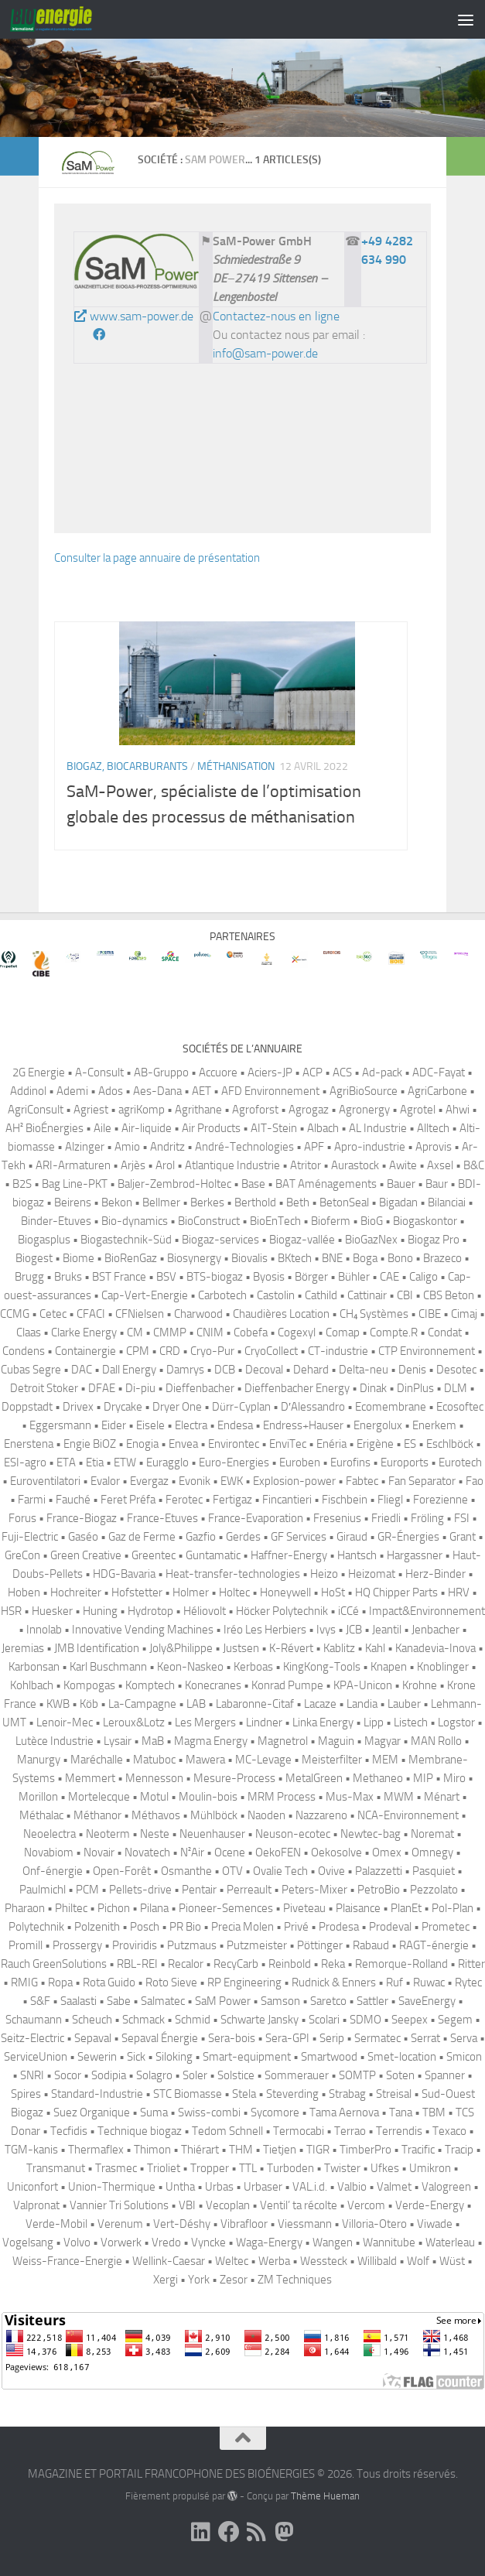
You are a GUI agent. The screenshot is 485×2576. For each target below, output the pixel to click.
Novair (99, 1852)
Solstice (235, 2075)
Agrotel (417, 1110)
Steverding (292, 2094)
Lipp (374, 1722)
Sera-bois (231, 2038)
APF (314, 1147)
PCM (87, 1890)
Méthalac (41, 1815)
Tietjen (279, 2150)
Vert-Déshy (181, 2224)
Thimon (152, 2150)
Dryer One (177, 1407)
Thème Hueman (325, 2496)
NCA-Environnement (408, 1815)
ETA (66, 1462)
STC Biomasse (187, 2094)
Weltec (231, 2261)
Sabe (119, 2001)
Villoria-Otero (374, 2224)
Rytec (468, 1982)
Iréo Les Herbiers (265, 1630)
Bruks (68, 1277)
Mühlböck (213, 1815)
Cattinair (367, 1295)
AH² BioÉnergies (44, 1128)
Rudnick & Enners (334, 1982)
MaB (153, 1741)
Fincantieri (287, 1500)
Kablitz (339, 1648)
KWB (58, 1704)
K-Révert (291, 1648)
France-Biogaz (81, 1518)
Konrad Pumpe (287, 1685)
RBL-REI (137, 1964)
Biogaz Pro (433, 1240)
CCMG (14, 1314)
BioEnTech (275, 1221)
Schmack (143, 2020)
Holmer (190, 1592)
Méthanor (97, 1815)
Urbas (219, 2187)
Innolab (44, 1630)
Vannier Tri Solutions (119, 2205)
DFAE (101, 1388)
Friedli (386, 1518)
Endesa (235, 1425)
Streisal (394, 2094)
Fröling (427, 1518)
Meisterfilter (332, 1760)
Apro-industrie (369, 1147)
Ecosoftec (459, 1407)
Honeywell (285, 1592)
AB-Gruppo (161, 1072)
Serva (463, 2038)
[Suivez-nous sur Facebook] (229, 2532)
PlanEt (406, 1908)
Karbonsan (34, 1667)
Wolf (418, 2261)
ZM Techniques (295, 2280)
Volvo (77, 2242)
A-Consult (99, 1072)
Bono (400, 1258)
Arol (165, 1165)
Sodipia (108, 2075)
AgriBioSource (364, 1091)
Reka (333, 1964)
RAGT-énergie (434, 1945)
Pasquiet (433, 1871)
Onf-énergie (52, 1871)
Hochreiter (75, 1592)
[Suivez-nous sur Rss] (257, 2532)
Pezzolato (434, 1890)
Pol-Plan (452, 1908)
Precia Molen (242, 1927)
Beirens (72, 1202)
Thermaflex (96, 2150)
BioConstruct (209, 1221)
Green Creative (85, 1555)
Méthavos (155, 1815)
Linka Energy (323, 1722)
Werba (274, 2261)
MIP (423, 1778)
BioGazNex (371, 1240)
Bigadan (398, 1202)
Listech (411, 1722)
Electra (191, 1425)
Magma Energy (211, 1741)
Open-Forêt (122, 1871)
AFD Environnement (270, 1091)
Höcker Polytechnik (282, 1611)
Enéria (331, 1444)
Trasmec (116, 2168)
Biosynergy (194, 1258)
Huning (100, 1611)
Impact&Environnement (427, 1611)
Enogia (142, 1444)
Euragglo (167, 1462)
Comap (343, 1332)
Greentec (153, 1555)
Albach (323, 1128)
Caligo (423, 1277)
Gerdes (243, 1537)
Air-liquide (146, 1128)
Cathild (321, 1295)
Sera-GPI (287, 2038)
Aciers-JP (270, 1072)
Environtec (233, 1444)
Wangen (333, 2242)
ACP (312, 1072)
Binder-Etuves (56, 1221)
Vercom (366, 2205)
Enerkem (434, 1425)
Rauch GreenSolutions (54, 1964)
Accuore (218, 1072)
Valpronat (36, 2205)
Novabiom (48, 1852)
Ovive (331, 1871)
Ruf (394, 1982)
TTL (248, 2168)
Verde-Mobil (56, 2224)
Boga (365, 1258)
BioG (371, 1221)
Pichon (113, 1908)
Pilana (154, 1908)
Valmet (394, 2187)
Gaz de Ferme (142, 1537)
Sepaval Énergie (159, 2038)
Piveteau (304, 1908)
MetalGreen (314, 1778)
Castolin (276, 1295)
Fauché (73, 1500)
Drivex (78, 1407)
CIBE (429, 1314)
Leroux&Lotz (134, 1722)
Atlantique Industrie (232, 1165)
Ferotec (184, 1500)
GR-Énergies (408, 1537)
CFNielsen (139, 1314)
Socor (67, 2075)
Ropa (60, 1982)
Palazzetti (378, 1871)
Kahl (375, 1648)
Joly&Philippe (181, 1648)
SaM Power (223, 2001)
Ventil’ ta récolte (298, 2205)
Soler (195, 2075)
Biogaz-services (220, 1240)
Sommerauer (297, 2075)
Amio (127, 1147)
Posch (144, 1927)
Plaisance (358, 1908)
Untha (180, 2187)
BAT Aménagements (326, 1184)
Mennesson (154, 1778)
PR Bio (185, 1927)
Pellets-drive (140, 1890)
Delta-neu (363, 1370)
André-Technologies (244, 1147)
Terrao (350, 2131)
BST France (119, 1277)
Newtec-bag (370, 1834)
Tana (400, 2112)
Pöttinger (320, 1945)
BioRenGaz (130, 1258)
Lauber (404, 1704)
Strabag (347, 2094)
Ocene (229, 1852)
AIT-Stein (274, 1128)
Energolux (378, 1425)
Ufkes (385, 2168)
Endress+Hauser (303, 1425)
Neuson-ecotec (292, 1834)
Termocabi (298, 2131)
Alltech (433, 1128)
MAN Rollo (436, 1741)
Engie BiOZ (89, 1444)
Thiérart (200, 2150)
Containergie (85, 1351)
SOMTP (357, 2075)
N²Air (192, 1852)
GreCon (22, 1555)
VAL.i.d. (309, 2187)
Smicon (464, 2057)
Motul (154, 1797)
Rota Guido (109, 1982)
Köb (89, 1704)
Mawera (205, 1760)
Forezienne (440, 1500)
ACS (342, 1072)
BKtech (295, 1258)
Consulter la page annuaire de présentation (157, 558)
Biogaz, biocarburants (127, 766)
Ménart (441, 1797)
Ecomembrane (390, 1407)
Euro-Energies (234, 1462)
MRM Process (282, 1797)
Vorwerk (121, 2242)
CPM (137, 1351)
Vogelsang (27, 2242)
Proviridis (134, 1945)
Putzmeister (257, 1945)
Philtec (71, 1908)
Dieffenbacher (200, 1388)
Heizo (324, 1574)
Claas (28, 1332)
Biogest (34, 1258)
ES (410, 1444)
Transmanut (55, 2168)
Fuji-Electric (30, 1537)
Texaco (449, 2131)
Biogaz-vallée (302, 1240)
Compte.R (394, 1332)
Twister (342, 2168)
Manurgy (38, 1760)
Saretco (328, 2001)
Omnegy (432, 1852)
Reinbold (289, 1964)
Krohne (419, 1685)
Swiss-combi (209, 2112)
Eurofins (350, 1462)
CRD (169, 1351)
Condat (445, 1332)
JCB (354, 1630)
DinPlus (415, 1388)
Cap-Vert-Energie (144, 1295)
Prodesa (339, 1927)
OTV (232, 1871)
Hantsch (357, 1555)
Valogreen (446, 2187)
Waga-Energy (269, 2242)
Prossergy (77, 1945)
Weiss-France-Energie (67, 2261)
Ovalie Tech (280, 1871)
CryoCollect (271, 1351)
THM (241, 2150)
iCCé (348, 1611)
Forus (22, 1518)
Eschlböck (449, 1444)
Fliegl (390, 1500)
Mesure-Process (234, 1778)
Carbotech (222, 1295)
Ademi (72, 1091)
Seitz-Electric (32, 2038)
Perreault (249, 1890)
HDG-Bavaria (124, 1574)
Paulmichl (42, 1890)
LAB (196, 1704)
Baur (436, 1184)
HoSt (333, 1592)
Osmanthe (186, 1871)
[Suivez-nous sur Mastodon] (284, 2532)
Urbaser (263, 2187)
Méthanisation (236, 766)
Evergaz (149, 1481)
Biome (78, 1258)
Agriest (90, 1110)
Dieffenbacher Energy (297, 1388)
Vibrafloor (244, 2224)
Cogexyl (297, 1332)
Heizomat (371, 1574)
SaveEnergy (427, 2001)
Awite (403, 1165)
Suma (154, 2112)
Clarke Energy (84, 1332)
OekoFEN (278, 1852)
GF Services (298, 1537)
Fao (474, 1481)
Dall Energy (129, 1370)
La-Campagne (142, 1704)
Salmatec (163, 2001)
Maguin (336, 1741)
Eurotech (460, 1462)
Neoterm (108, 1834)
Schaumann (33, 2020)
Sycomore (275, 2112)
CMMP (169, 1332)
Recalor (185, 1964)
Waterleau (450, 2242)
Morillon (38, 1797)
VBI (187, 2205)
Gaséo (83, 1537)
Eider (113, 1425)
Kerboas (253, 1667)
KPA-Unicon (362, 1685)
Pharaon (25, 1908)
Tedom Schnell (227, 2131)
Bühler (354, 1277)
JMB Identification (96, 1648)
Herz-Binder (435, 1574)
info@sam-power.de (265, 353)
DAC (81, 1370)
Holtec (234, 1592)
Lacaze (320, 1704)
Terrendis (399, 2131)
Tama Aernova (344, 2112)
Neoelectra (49, 1834)
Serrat (425, 2038)
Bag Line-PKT (75, 1184)
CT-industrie (338, 1351)
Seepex (409, 2020)
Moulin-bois (208, 1797)
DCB (224, 1370)
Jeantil (386, 1630)
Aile (102, 1128)
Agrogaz (309, 1110)
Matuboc (154, 1760)
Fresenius (337, 1518)
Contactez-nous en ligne (276, 316)
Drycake (123, 1407)
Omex (386, 1852)
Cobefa (251, 1332)
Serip (331, 2038)
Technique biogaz (139, 2131)
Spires (26, 2094)
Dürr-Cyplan (241, 1407)
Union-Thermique (111, 2187)
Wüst (452, 2261)
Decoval (264, 1370)
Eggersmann (60, 1425)
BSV (166, 1277)
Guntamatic (213, 1555)
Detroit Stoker (44, 1388)
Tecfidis (68, 2131)
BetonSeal (344, 1202)
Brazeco (442, 1258)
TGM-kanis (31, 2150)
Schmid (192, 2020)
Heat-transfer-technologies (233, 1574)
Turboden (290, 2168)
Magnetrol (283, 1741)
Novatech (147, 1852)
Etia (95, 1462)
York (199, 2280)
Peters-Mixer (314, 1890)
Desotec (456, 1370)
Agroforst (255, 1110)
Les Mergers (205, 1722)
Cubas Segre (31, 1370)
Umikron (430, 2168)
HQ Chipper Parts (396, 1592)
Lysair (117, 1741)
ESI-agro (25, 1462)
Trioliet (163, 2168)
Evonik (194, 1481)
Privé (296, 1927)
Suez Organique (91, 2112)
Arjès (133, 1165)
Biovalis (249, 1258)
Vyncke (208, 2242)
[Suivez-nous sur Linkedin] (201, 2532)
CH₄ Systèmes (374, 1314)
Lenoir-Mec (64, 1722)
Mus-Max (350, 1797)
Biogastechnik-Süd (126, 1240)
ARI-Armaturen (73, 1165)
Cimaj (464, 1314)
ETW (125, 1462)
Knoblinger (443, 1667)
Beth (297, 1202)
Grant (462, 1537)
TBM (434, 2112)
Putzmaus (192, 1945)
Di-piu (140, 1388)
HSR (11, 1611)
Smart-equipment (247, 2057)
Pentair (199, 1890)
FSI (462, 1518)
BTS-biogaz (214, 1277)
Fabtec (362, 1481)
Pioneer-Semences (226, 1908)
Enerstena (28, 1444)
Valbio (352, 2187)
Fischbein (344, 1500)
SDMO (365, 2020)
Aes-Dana (157, 1091)
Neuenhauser (212, 1834)
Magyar (382, 1741)
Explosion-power (294, 1481)
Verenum (120, 2224)
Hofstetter (136, 1592)
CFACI (91, 1314)
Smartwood (329, 2057)
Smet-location (401, 2057)
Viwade (435, 2224)
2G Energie (38, 1072)
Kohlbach (31, 1685)
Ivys (326, 1630)
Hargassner (414, 1555)
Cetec (53, 1314)
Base (253, 1184)
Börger (311, 1277)
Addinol (28, 1091)
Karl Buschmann (108, 1667)
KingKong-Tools (321, 1667)
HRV (459, 1592)
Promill (26, 1945)
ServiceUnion (35, 2057)
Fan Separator (422, 1481)
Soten (400, 2075)
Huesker (52, 1611)
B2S (22, 1184)
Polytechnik (36, 1927)
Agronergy (364, 1110)
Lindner (264, 1722)
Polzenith (97, 1927)
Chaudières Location (281, 1314)
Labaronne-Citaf (255, 1704)
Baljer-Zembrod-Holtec (174, 1184)
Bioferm (330, 1221)
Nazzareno (321, 1815)
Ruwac (429, 1982)
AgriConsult (35, 1110)
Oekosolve (336, 1852)
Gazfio (201, 1537)
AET (201, 1091)
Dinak (373, 1388)
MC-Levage (263, 1760)
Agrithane (198, 1110)
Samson (280, 2001)
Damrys (185, 1370)
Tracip (459, 2150)
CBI (405, 1295)
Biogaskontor (425, 1221)
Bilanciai (447, 1202)
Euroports (405, 1462)
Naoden (266, 1815)
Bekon (116, 1202)
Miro (454, 1778)
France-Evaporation (255, 1518)
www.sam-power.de (133, 316)
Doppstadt (27, 1407)
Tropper (209, 2168)
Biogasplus (44, 1240)
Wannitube (389, 2242)
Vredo (166, 2242)
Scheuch (92, 2020)
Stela (244, 2094)
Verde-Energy (429, 2205)
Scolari (324, 2020)
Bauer (401, 1184)
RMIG (24, 1982)
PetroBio (378, 1890)
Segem (455, 2020)
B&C (473, 1165)
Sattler (372, 2001)
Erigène (375, 1444)
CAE (389, 1277)
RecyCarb (235, 1964)
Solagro (154, 2075)
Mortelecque (99, 1797)
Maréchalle (96, 1760)
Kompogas (89, 1685)
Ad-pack (382, 1072)
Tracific (418, 2150)
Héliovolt (204, 1611)
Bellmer (161, 1202)
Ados (110, 1091)
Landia (362, 1704)
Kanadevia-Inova (435, 1648)
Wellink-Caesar (168, 2261)
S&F (40, 2001)
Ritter (471, 1964)
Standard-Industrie (97, 2094)
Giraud (351, 1537)
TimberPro (365, 2150)
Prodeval (390, 1927)
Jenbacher (435, 1630)
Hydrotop (150, 1611)
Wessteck (323, 2261)
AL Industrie (378, 1128)
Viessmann (305, 2224)
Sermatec (377, 2038)
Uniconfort (32, 2187)
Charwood (198, 1314)
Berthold (255, 1202)
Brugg (29, 1277)
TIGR (318, 2150)
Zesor (234, 2280)
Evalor (105, 1481)
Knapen (389, 1667)
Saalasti (78, 2001)
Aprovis (433, 1147)
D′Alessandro (313, 1407)
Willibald (377, 2261)
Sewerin (97, 2057)
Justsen (241, 1648)
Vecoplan (228, 2205)
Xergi (165, 2280)
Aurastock (355, 1165)
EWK (231, 1481)
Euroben (299, 1462)
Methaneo (378, 1778)
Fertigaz (232, 1500)
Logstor (456, 1722)
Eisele (150, 1425)
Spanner (445, 2075)
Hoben (24, 1592)
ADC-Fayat (438, 1072)
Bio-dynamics (134, 1221)
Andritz (167, 1147)
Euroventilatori (45, 1481)
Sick (136, 2057)
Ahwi (458, 1110)
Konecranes (213, 1685)
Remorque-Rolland (401, 1964)
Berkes (207, 1202)
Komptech (150, 1685)
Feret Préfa (128, 1500)
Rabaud (371, 1945)
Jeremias (23, 1648)
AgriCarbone (437, 1091)
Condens (23, 1351)
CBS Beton (448, 1295)
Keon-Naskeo (190, 1667)
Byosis (269, 1277)
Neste (154, 1834)
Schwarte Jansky (259, 2020)
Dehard (311, 1370)
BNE (332, 1258)
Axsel (440, 1165)
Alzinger (84, 1147)
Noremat (432, 1834)
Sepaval (92, 2038)
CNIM (210, 1332)
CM (135, 1332)
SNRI (32, 2075)
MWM (399, 1797)
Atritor (305, 1165)
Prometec (446, 1927)
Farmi (32, 1500)
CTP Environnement (426, 1351)
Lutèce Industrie (54, 1741)
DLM (455, 1388)
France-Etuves (162, 1518)
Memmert (90, 1778)
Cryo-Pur (212, 1351)
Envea (183, 1444)
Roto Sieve (171, 1982)
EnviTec (287, 1444)
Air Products (211, 1128)
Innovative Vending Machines (142, 1630)
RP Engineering (244, 1982)
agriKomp (141, 1110)
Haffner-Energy (289, 1555)
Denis (412, 1370)
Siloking (174, 2057)
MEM (385, 1760)
